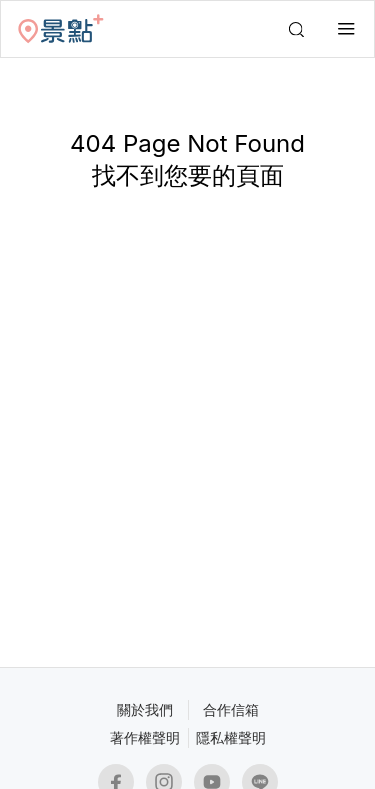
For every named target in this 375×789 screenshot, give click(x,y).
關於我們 (145, 709)
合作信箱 (231, 709)
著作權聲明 (145, 737)
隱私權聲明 (231, 737)
